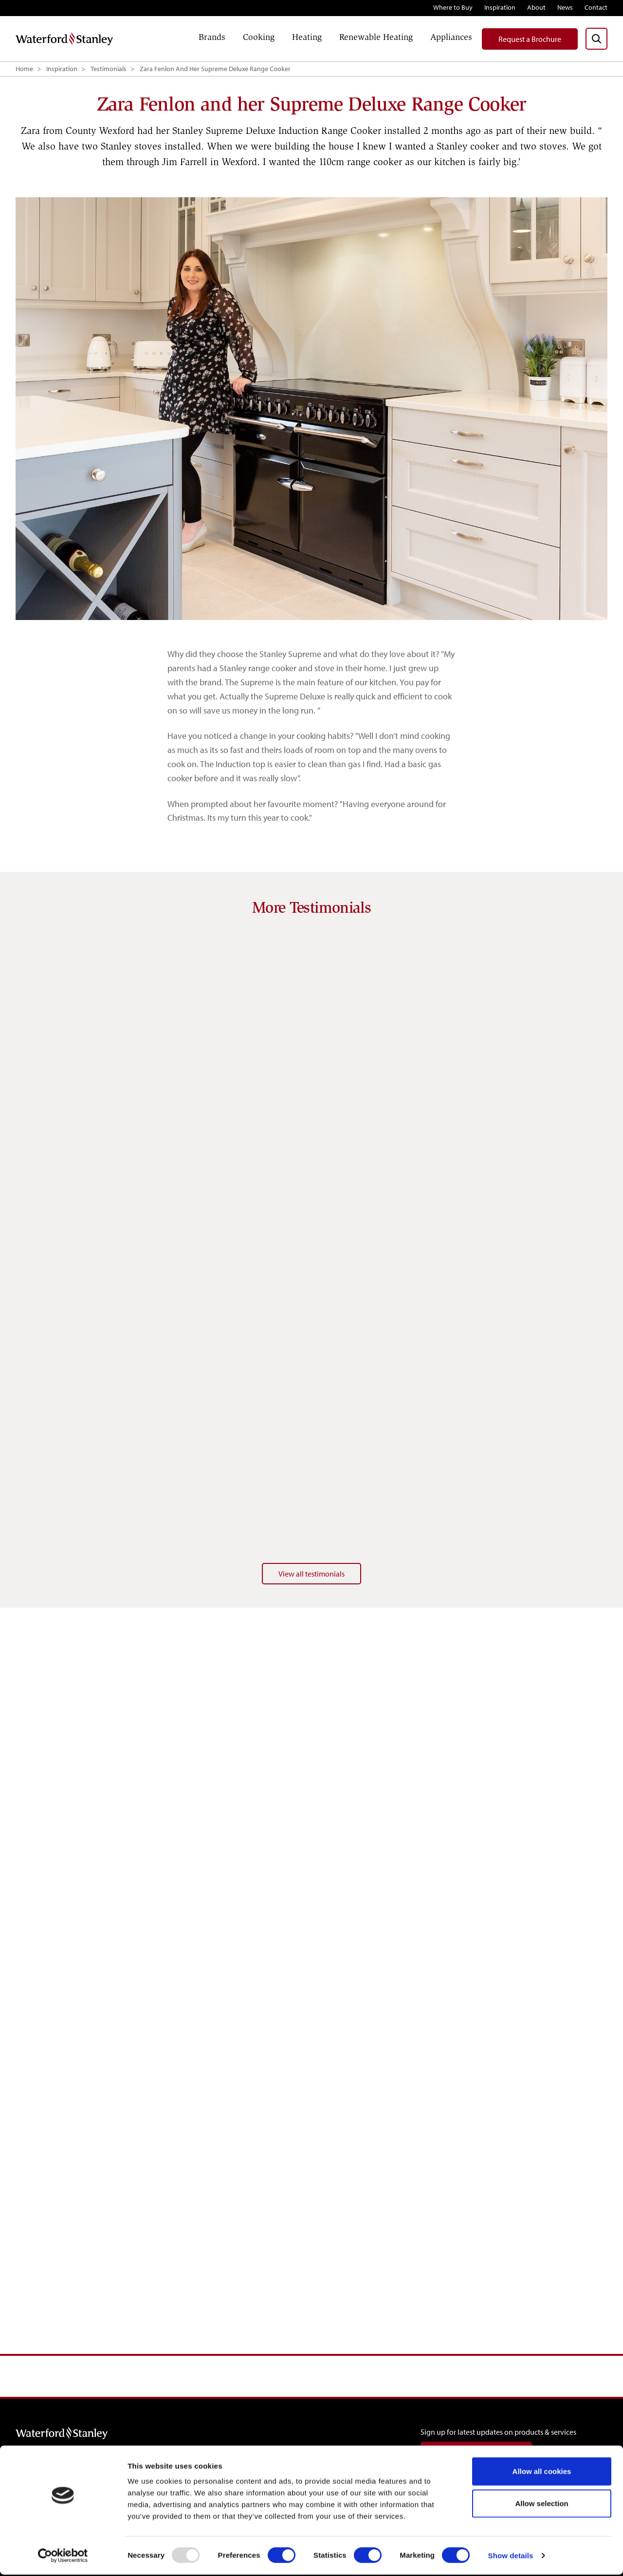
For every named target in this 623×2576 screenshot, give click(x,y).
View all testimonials (311, 1574)
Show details (510, 2557)
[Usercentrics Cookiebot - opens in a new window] (63, 2557)
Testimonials (109, 68)
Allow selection (541, 2505)
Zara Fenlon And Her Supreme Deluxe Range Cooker (215, 68)
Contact (596, 7)
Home (24, 68)
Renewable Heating (376, 37)
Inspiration (499, 7)
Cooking (259, 37)
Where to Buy (453, 7)
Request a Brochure (529, 39)
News (565, 7)
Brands (212, 37)
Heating (307, 37)
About (536, 7)
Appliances (451, 37)
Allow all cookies (542, 2472)
